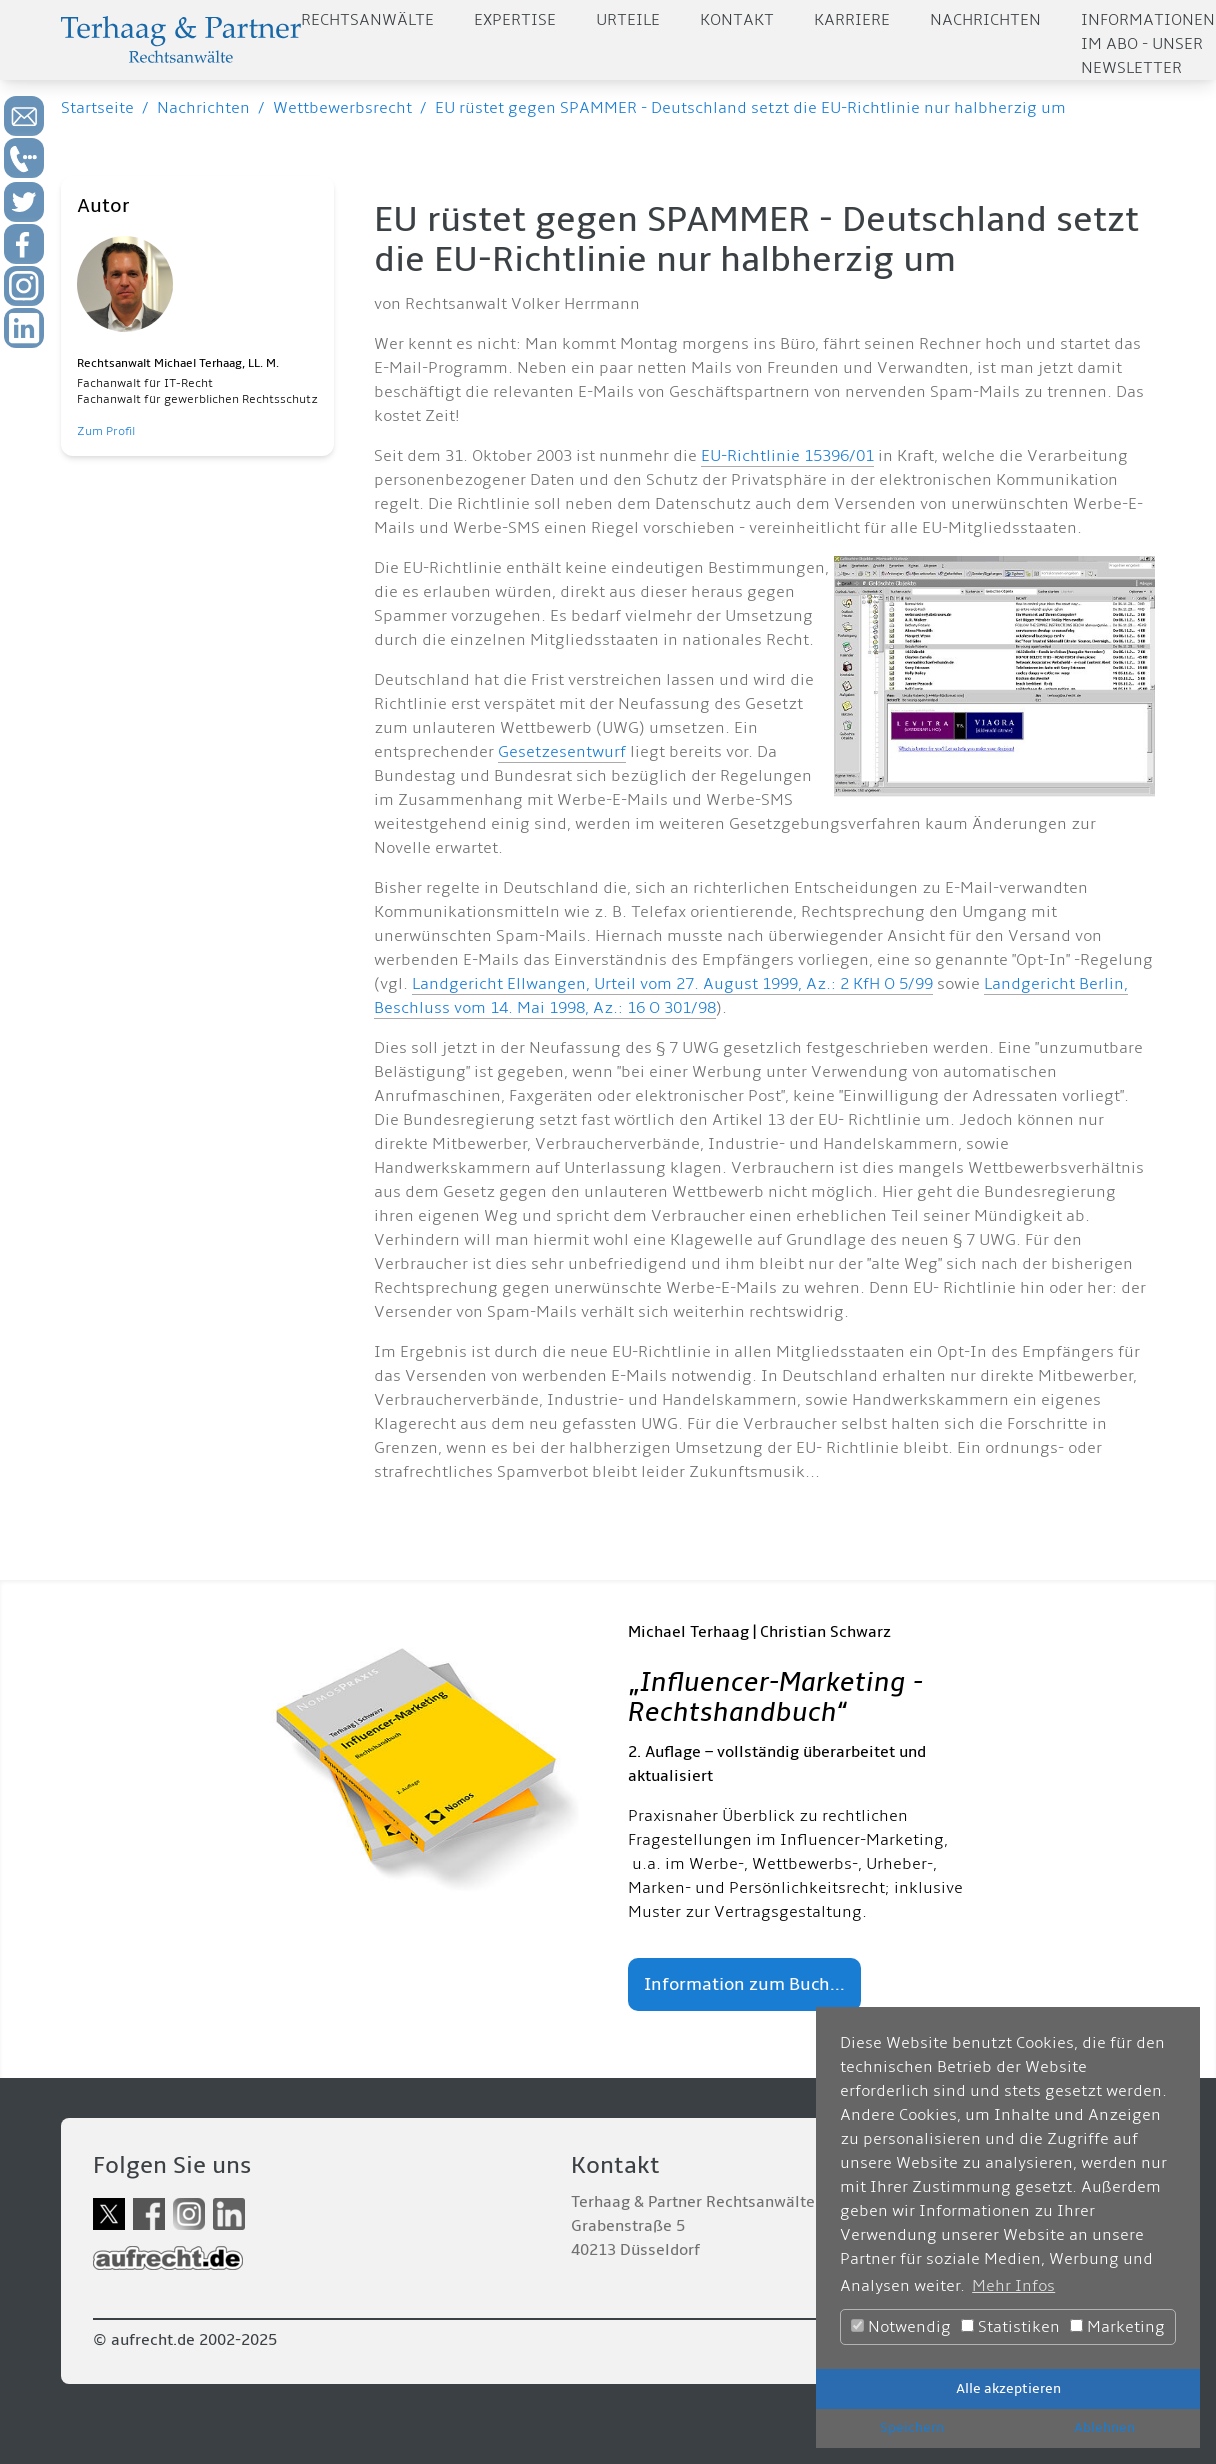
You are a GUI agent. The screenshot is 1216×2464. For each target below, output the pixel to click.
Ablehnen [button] (1104, 2427)
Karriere (852, 20)
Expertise (515, 20)
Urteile (628, 20)
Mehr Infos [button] (1013, 2286)
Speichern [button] (912, 2427)
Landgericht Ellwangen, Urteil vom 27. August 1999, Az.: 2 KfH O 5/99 (672, 984)
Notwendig (901, 2327)
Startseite (97, 108)
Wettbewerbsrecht (342, 108)
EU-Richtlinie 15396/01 (787, 456)
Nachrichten (985, 20)
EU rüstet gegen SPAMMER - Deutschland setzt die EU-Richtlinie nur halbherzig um (750, 108)
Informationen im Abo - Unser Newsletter (1148, 44)
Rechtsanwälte (367, 20)
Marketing (1117, 2327)
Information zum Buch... (744, 1984)
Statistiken (1010, 2327)
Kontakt (737, 20)
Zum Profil (106, 431)
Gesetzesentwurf (562, 752)
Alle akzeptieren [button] (1008, 2388)
